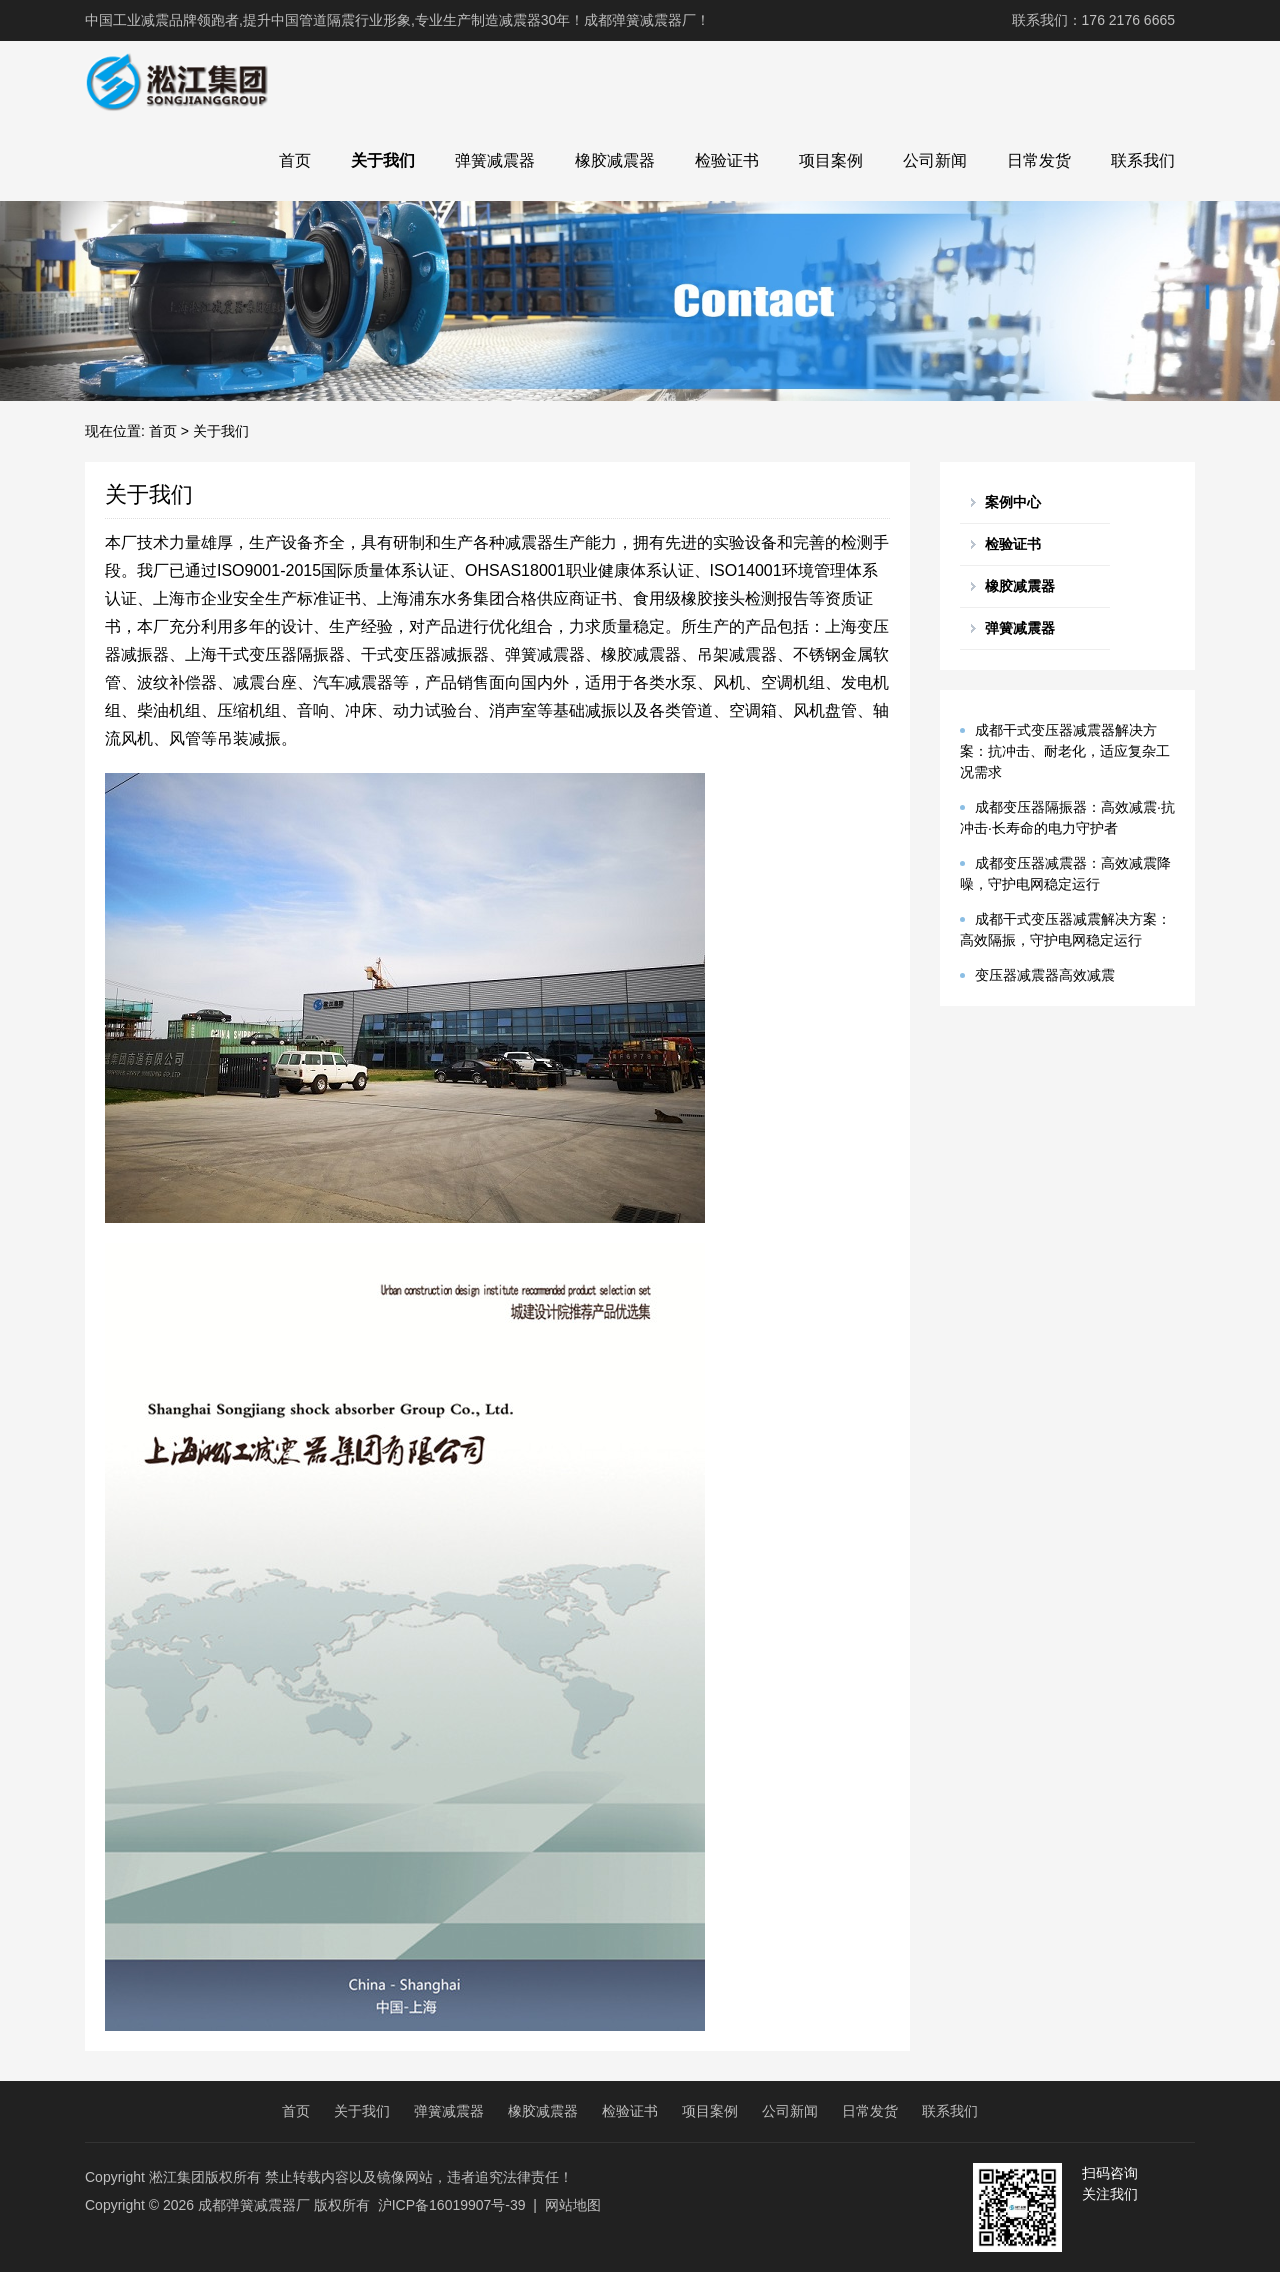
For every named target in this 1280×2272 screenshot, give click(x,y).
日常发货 (1039, 160)
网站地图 (573, 2205)
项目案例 (831, 160)
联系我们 (1143, 160)
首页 (295, 160)
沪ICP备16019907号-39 (452, 2205)
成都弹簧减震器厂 (254, 2205)
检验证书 (727, 160)
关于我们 (383, 160)
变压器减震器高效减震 (1045, 975)
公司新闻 (935, 160)
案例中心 (1013, 502)
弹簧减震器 (495, 160)
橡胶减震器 (615, 160)
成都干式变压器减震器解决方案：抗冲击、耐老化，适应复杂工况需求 (1065, 751)
